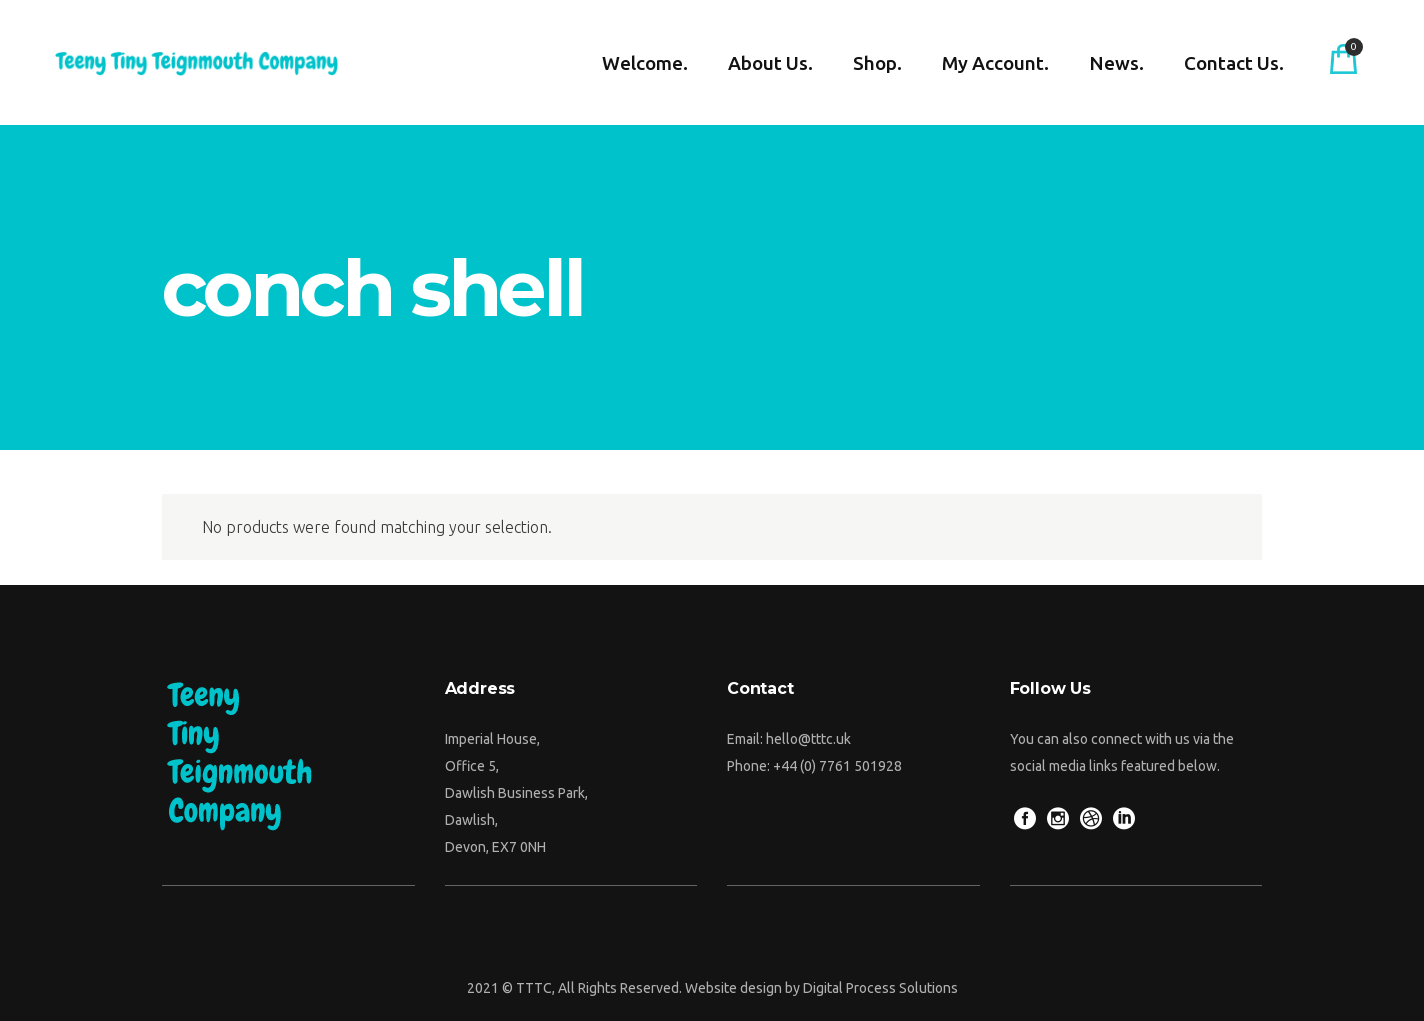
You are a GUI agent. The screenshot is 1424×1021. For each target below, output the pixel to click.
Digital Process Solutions (880, 988)
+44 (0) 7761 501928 (837, 766)
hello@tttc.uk (808, 739)
